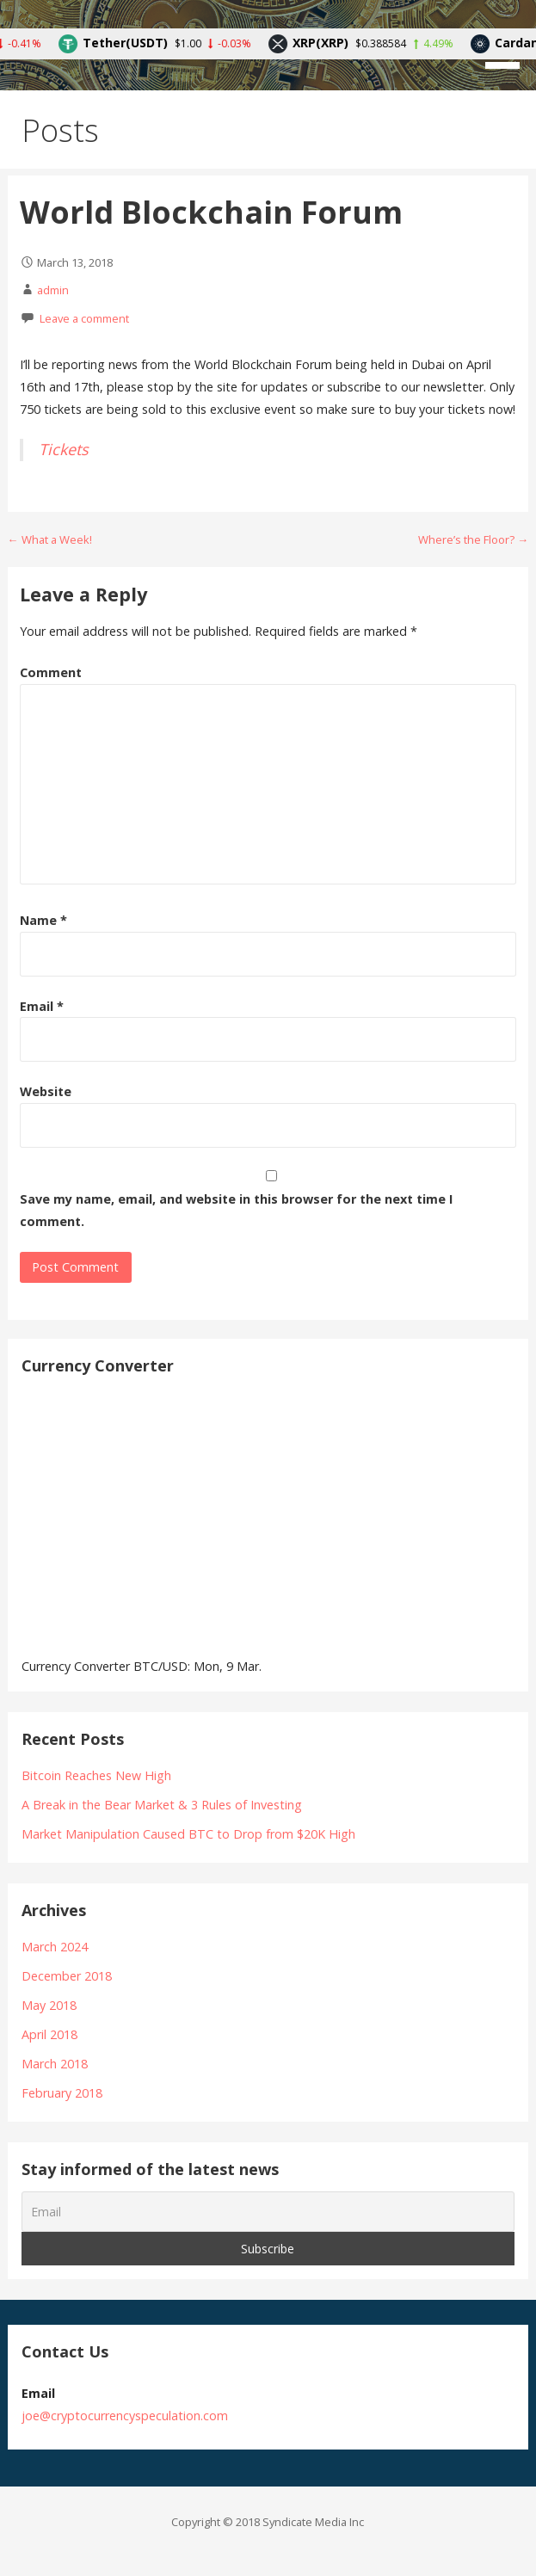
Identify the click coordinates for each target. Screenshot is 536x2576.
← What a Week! (50, 539)
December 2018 (67, 1976)
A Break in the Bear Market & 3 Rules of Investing (162, 1804)
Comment (51, 672)
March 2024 (55, 1946)
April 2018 (49, 2034)
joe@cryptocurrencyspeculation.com (125, 2415)
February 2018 (62, 2093)
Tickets (64, 449)
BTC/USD (160, 1666)
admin (53, 290)
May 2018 (49, 2005)
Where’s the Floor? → (473, 539)
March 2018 (55, 2063)
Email (42, 1006)
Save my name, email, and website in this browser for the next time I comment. (236, 1210)
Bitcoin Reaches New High (96, 1775)
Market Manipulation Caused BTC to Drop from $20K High (188, 1834)
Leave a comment (84, 318)
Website (45, 1091)
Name (43, 920)
